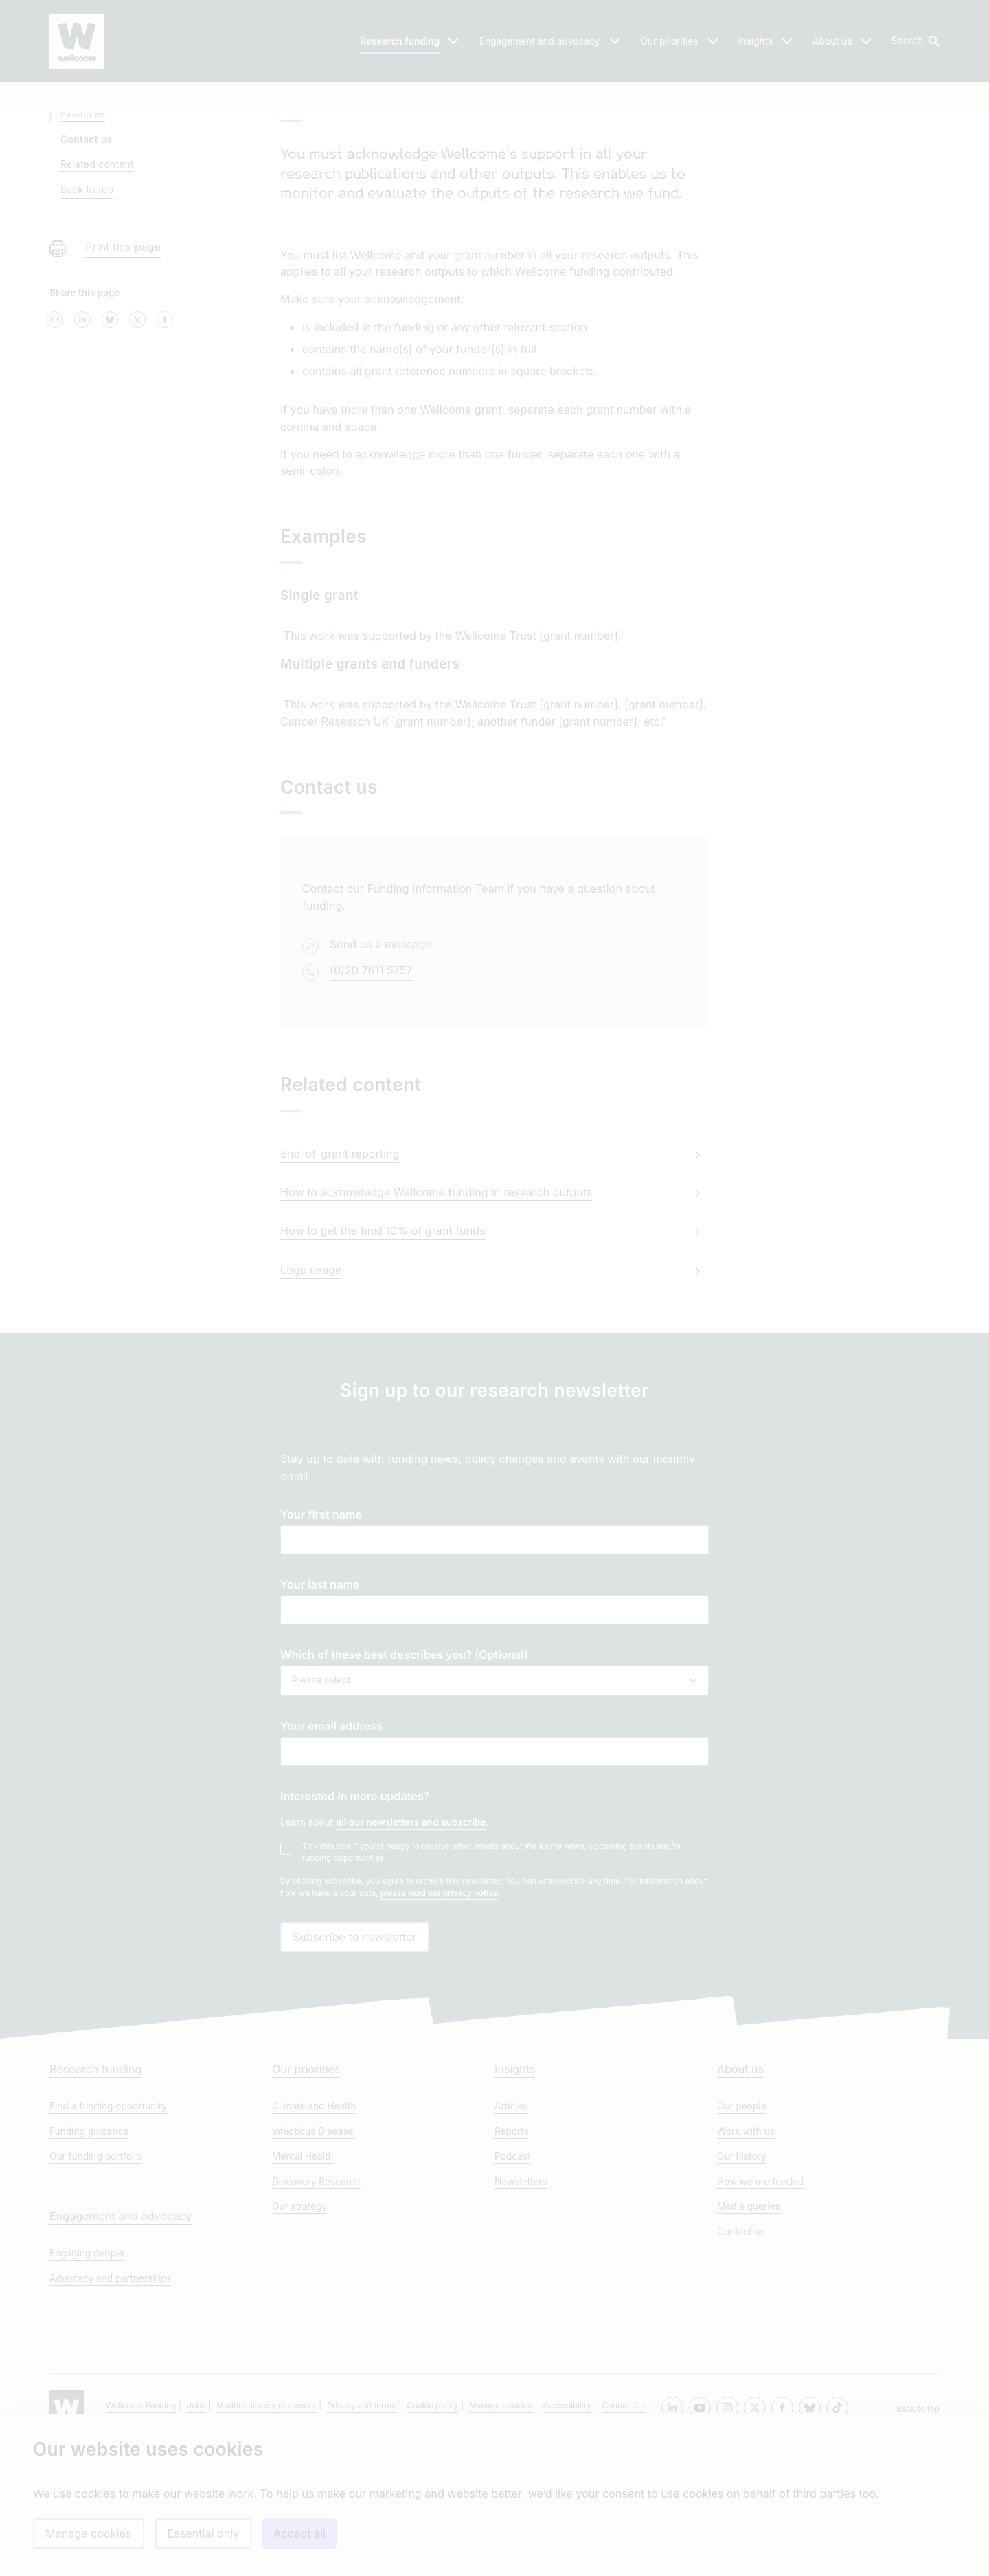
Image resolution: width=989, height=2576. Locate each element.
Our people (741, 2240)
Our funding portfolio (95, 2290)
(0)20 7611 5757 (371, 1082)
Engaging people (86, 2387)
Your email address (331, 1839)
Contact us (741, 2366)
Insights (514, 2203)
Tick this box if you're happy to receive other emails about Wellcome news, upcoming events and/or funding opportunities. (492, 1965)
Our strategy (299, 2341)
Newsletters (520, 2316)
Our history (741, 2290)
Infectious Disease (313, 2266)
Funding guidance (88, 2266)
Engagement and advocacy (120, 2350)
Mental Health (303, 2290)
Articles (511, 2240)
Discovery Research (316, 2316)
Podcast (512, 2290)
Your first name (321, 1627)
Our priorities (306, 2203)
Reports (511, 2266)
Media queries (748, 2341)
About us (740, 2203)
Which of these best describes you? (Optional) (404, 1767)
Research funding (95, 2203)
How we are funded (760, 2316)
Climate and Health (314, 2240)
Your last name (320, 1697)
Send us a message (381, 1057)
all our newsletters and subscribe (411, 1934)
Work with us (746, 2266)
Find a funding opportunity (108, 2240)
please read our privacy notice (439, 2006)
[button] (914, 41)
